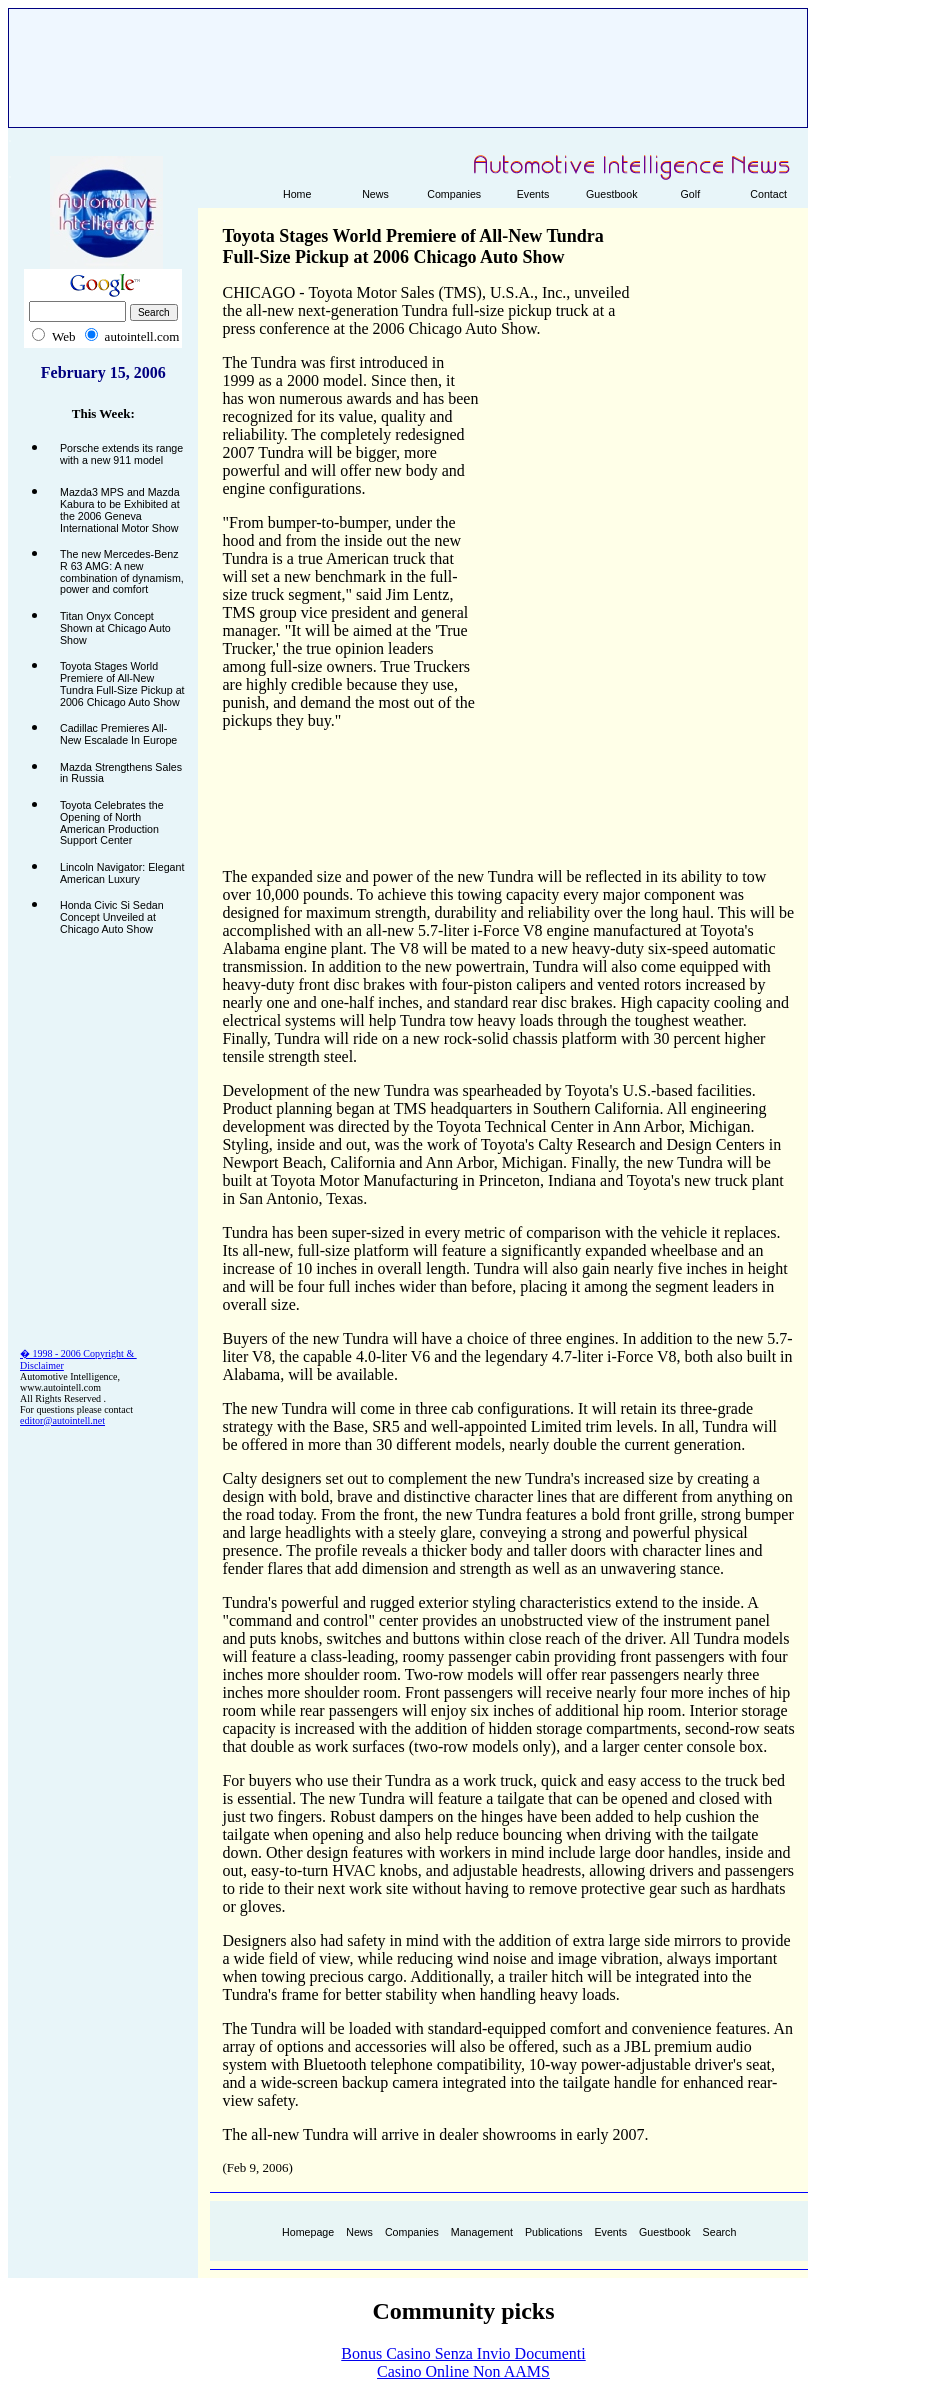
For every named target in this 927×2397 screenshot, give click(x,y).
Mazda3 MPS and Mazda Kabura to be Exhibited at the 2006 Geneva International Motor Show (120, 509)
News (375, 194)
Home (297, 194)
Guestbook (612, 194)
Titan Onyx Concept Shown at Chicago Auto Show (115, 627)
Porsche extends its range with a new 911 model (121, 454)
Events (533, 194)
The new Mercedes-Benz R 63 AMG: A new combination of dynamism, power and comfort (122, 571)
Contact (768, 194)
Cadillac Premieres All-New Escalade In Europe (118, 734)
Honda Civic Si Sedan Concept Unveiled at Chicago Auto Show (112, 916)
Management (482, 2232)
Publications (553, 2232)
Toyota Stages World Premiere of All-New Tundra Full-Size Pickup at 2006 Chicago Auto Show (122, 683)
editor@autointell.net (62, 1420)
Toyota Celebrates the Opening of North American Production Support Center (112, 822)
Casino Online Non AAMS (463, 2371)
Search (720, 2232)
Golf (691, 194)
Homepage (308, 2232)
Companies (454, 194)
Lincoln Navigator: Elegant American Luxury (122, 873)
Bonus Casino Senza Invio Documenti (463, 2353)
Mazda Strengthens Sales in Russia (121, 773)
